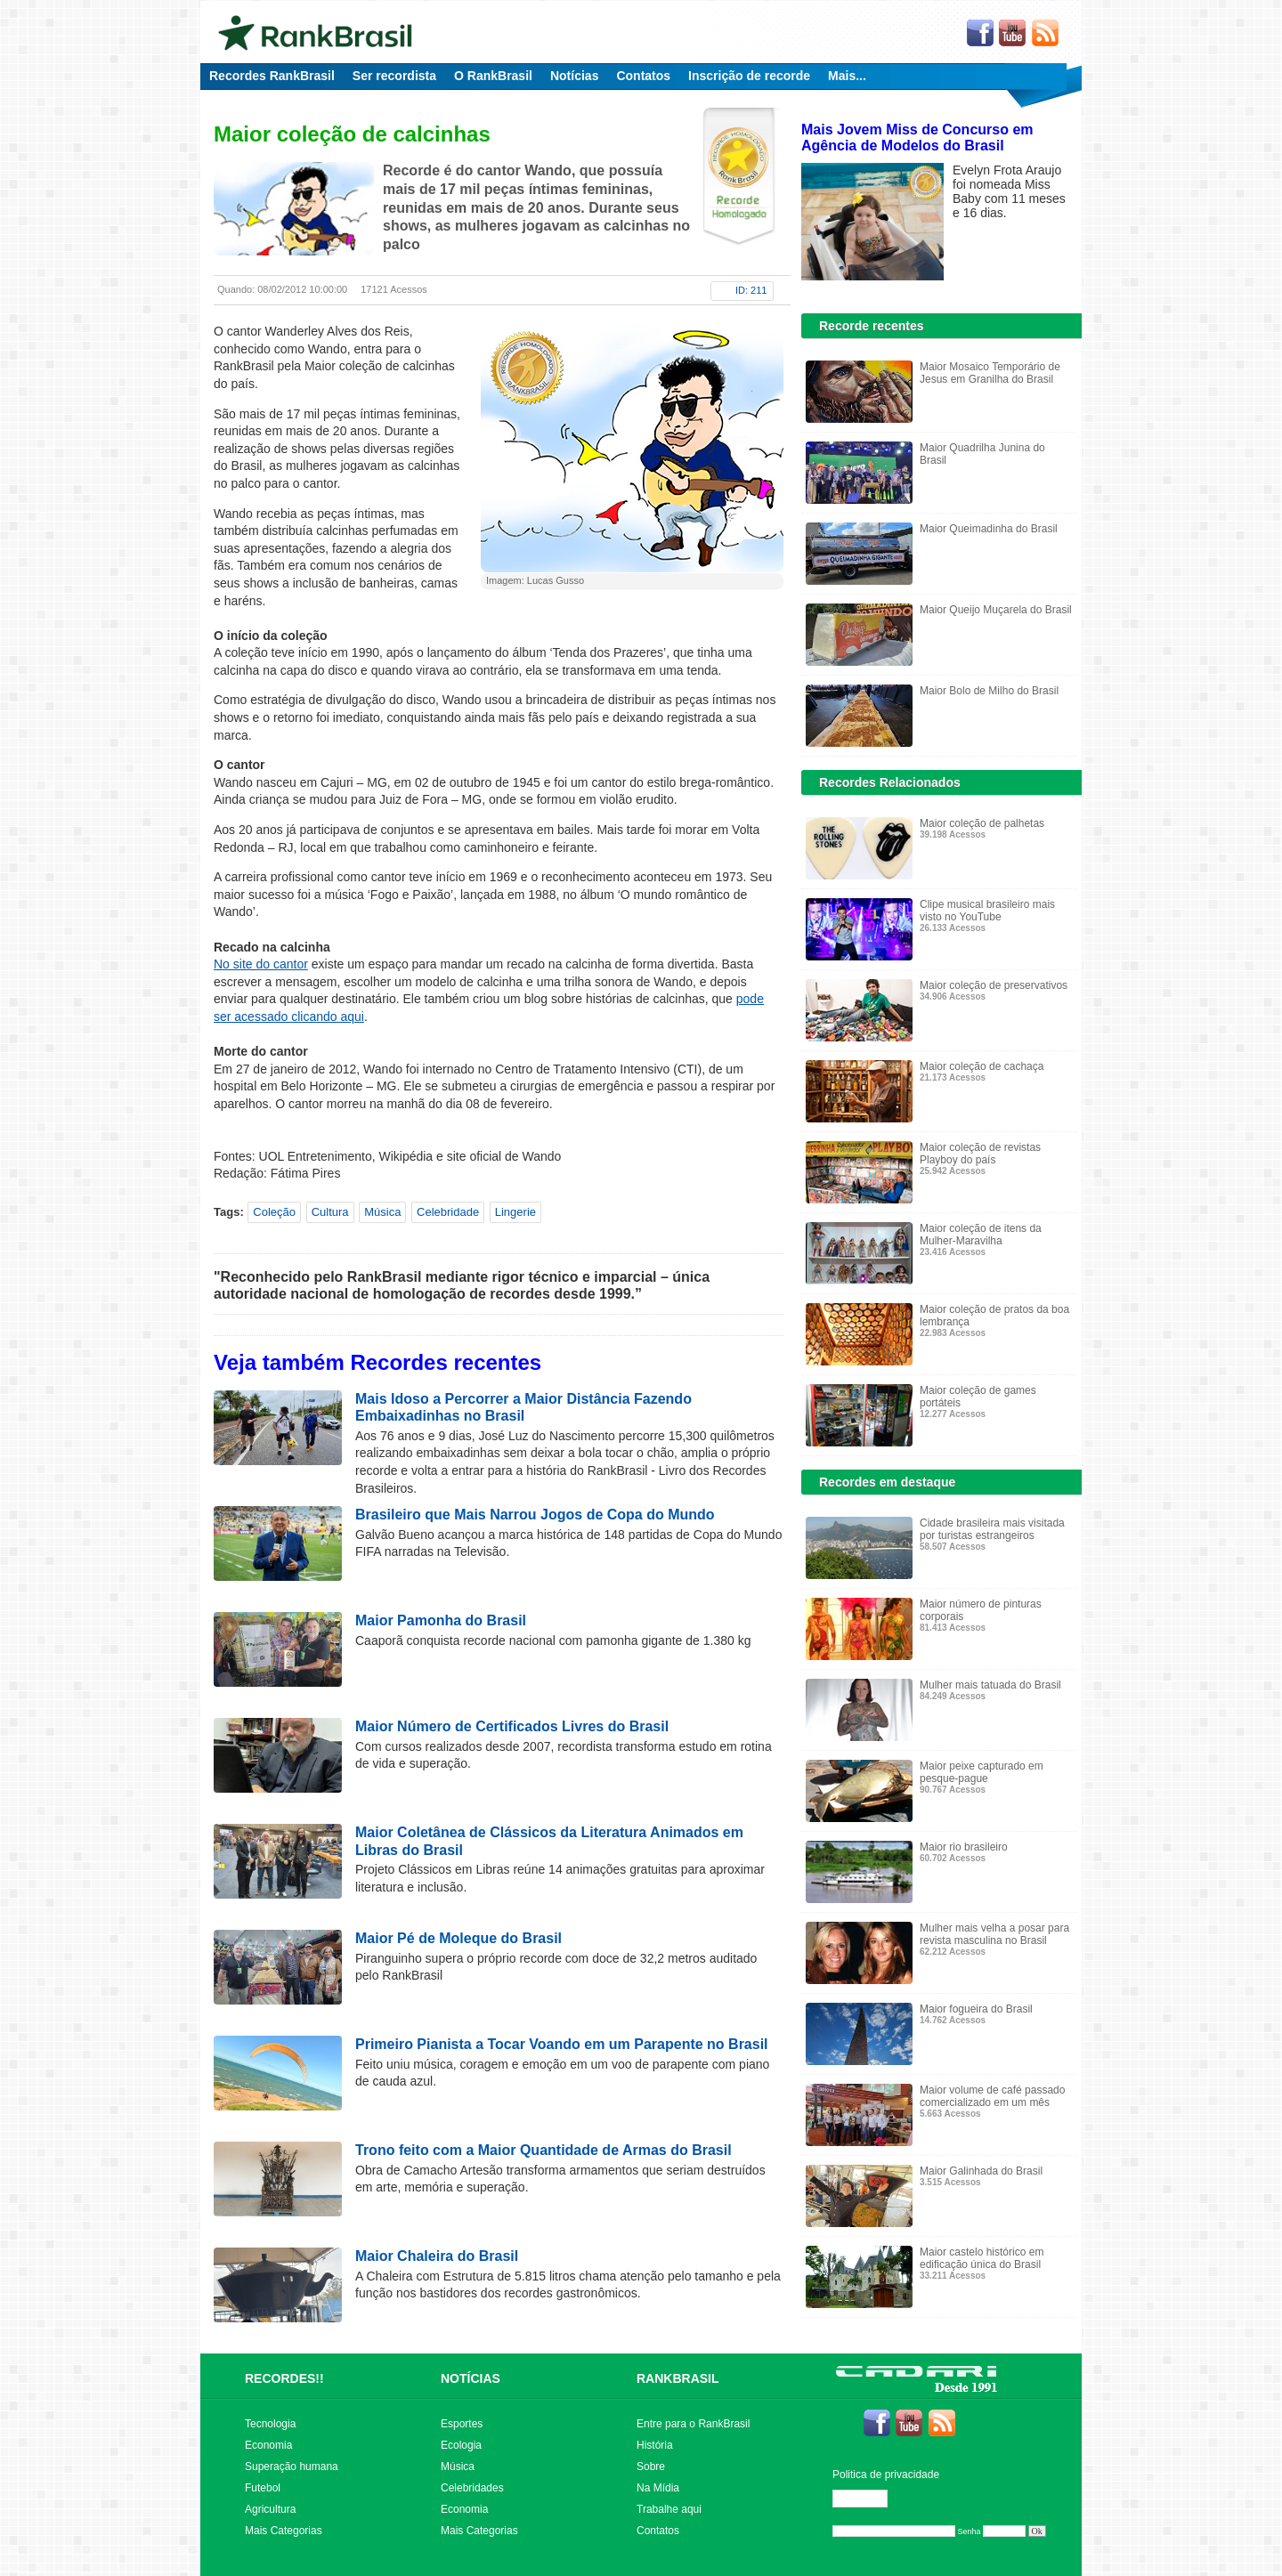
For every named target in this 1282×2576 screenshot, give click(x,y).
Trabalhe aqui (669, 2509)
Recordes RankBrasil (272, 76)
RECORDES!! (284, 2378)
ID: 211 (751, 290)
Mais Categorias (283, 2530)
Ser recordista (394, 76)
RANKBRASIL (678, 2378)
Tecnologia (270, 2424)
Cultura (330, 1212)
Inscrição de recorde (749, 76)
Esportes (462, 2424)
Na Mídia (658, 2488)
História (655, 2445)
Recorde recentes (871, 326)
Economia (268, 2445)
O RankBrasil (493, 76)
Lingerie (515, 1212)
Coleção (274, 1212)
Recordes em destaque (887, 1482)
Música (382, 1212)
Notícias (574, 76)
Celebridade (448, 1212)
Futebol (262, 2488)
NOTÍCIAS (470, 2378)
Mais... (847, 76)
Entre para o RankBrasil (693, 2424)
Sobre (651, 2466)
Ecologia (461, 2445)
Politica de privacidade (885, 2474)
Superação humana (291, 2466)
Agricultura (270, 2509)
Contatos (643, 76)
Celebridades (472, 2488)
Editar (868, 2498)
